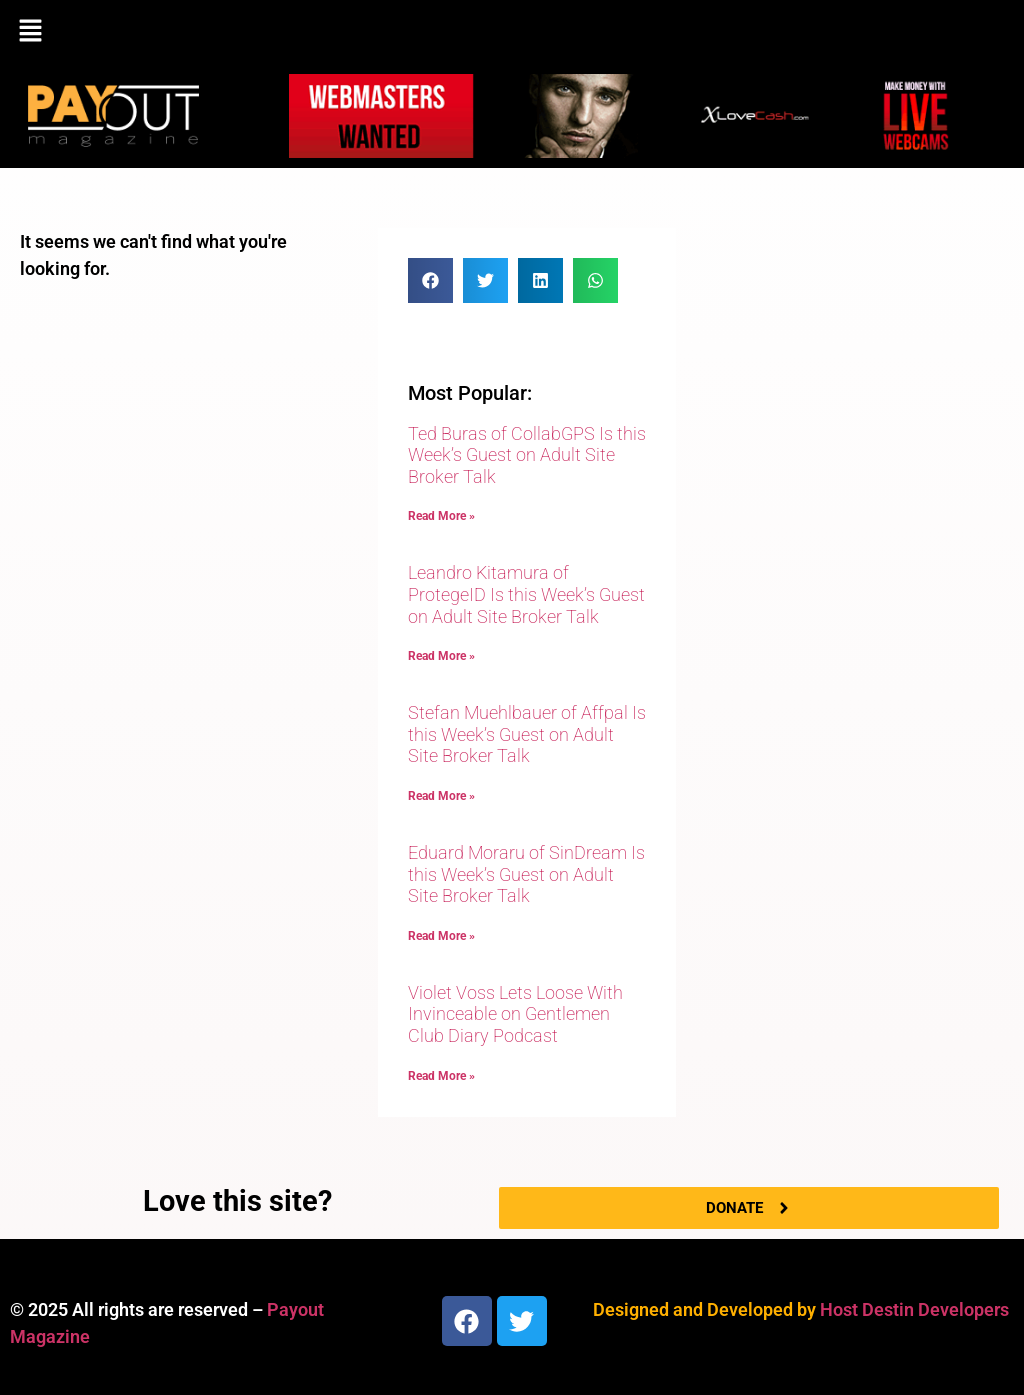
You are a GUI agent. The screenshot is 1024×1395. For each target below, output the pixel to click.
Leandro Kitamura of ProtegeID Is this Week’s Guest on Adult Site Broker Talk (526, 594)
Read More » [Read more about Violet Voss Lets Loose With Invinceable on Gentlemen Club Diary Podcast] (441, 1076)
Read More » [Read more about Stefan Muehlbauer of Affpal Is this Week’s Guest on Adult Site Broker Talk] (441, 796)
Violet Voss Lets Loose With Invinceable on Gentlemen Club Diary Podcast (515, 1014)
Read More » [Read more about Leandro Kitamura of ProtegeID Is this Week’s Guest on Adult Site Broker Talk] (441, 656)
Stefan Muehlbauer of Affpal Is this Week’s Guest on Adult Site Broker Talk (527, 734)
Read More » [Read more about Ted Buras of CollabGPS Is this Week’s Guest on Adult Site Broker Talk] (441, 516)
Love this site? (237, 1201)
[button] (512, 32)
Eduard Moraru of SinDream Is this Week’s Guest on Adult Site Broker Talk (526, 874)
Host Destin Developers (914, 1309)
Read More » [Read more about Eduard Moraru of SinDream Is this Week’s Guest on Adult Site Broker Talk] (441, 936)
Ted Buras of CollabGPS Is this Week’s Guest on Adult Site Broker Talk (527, 455)
